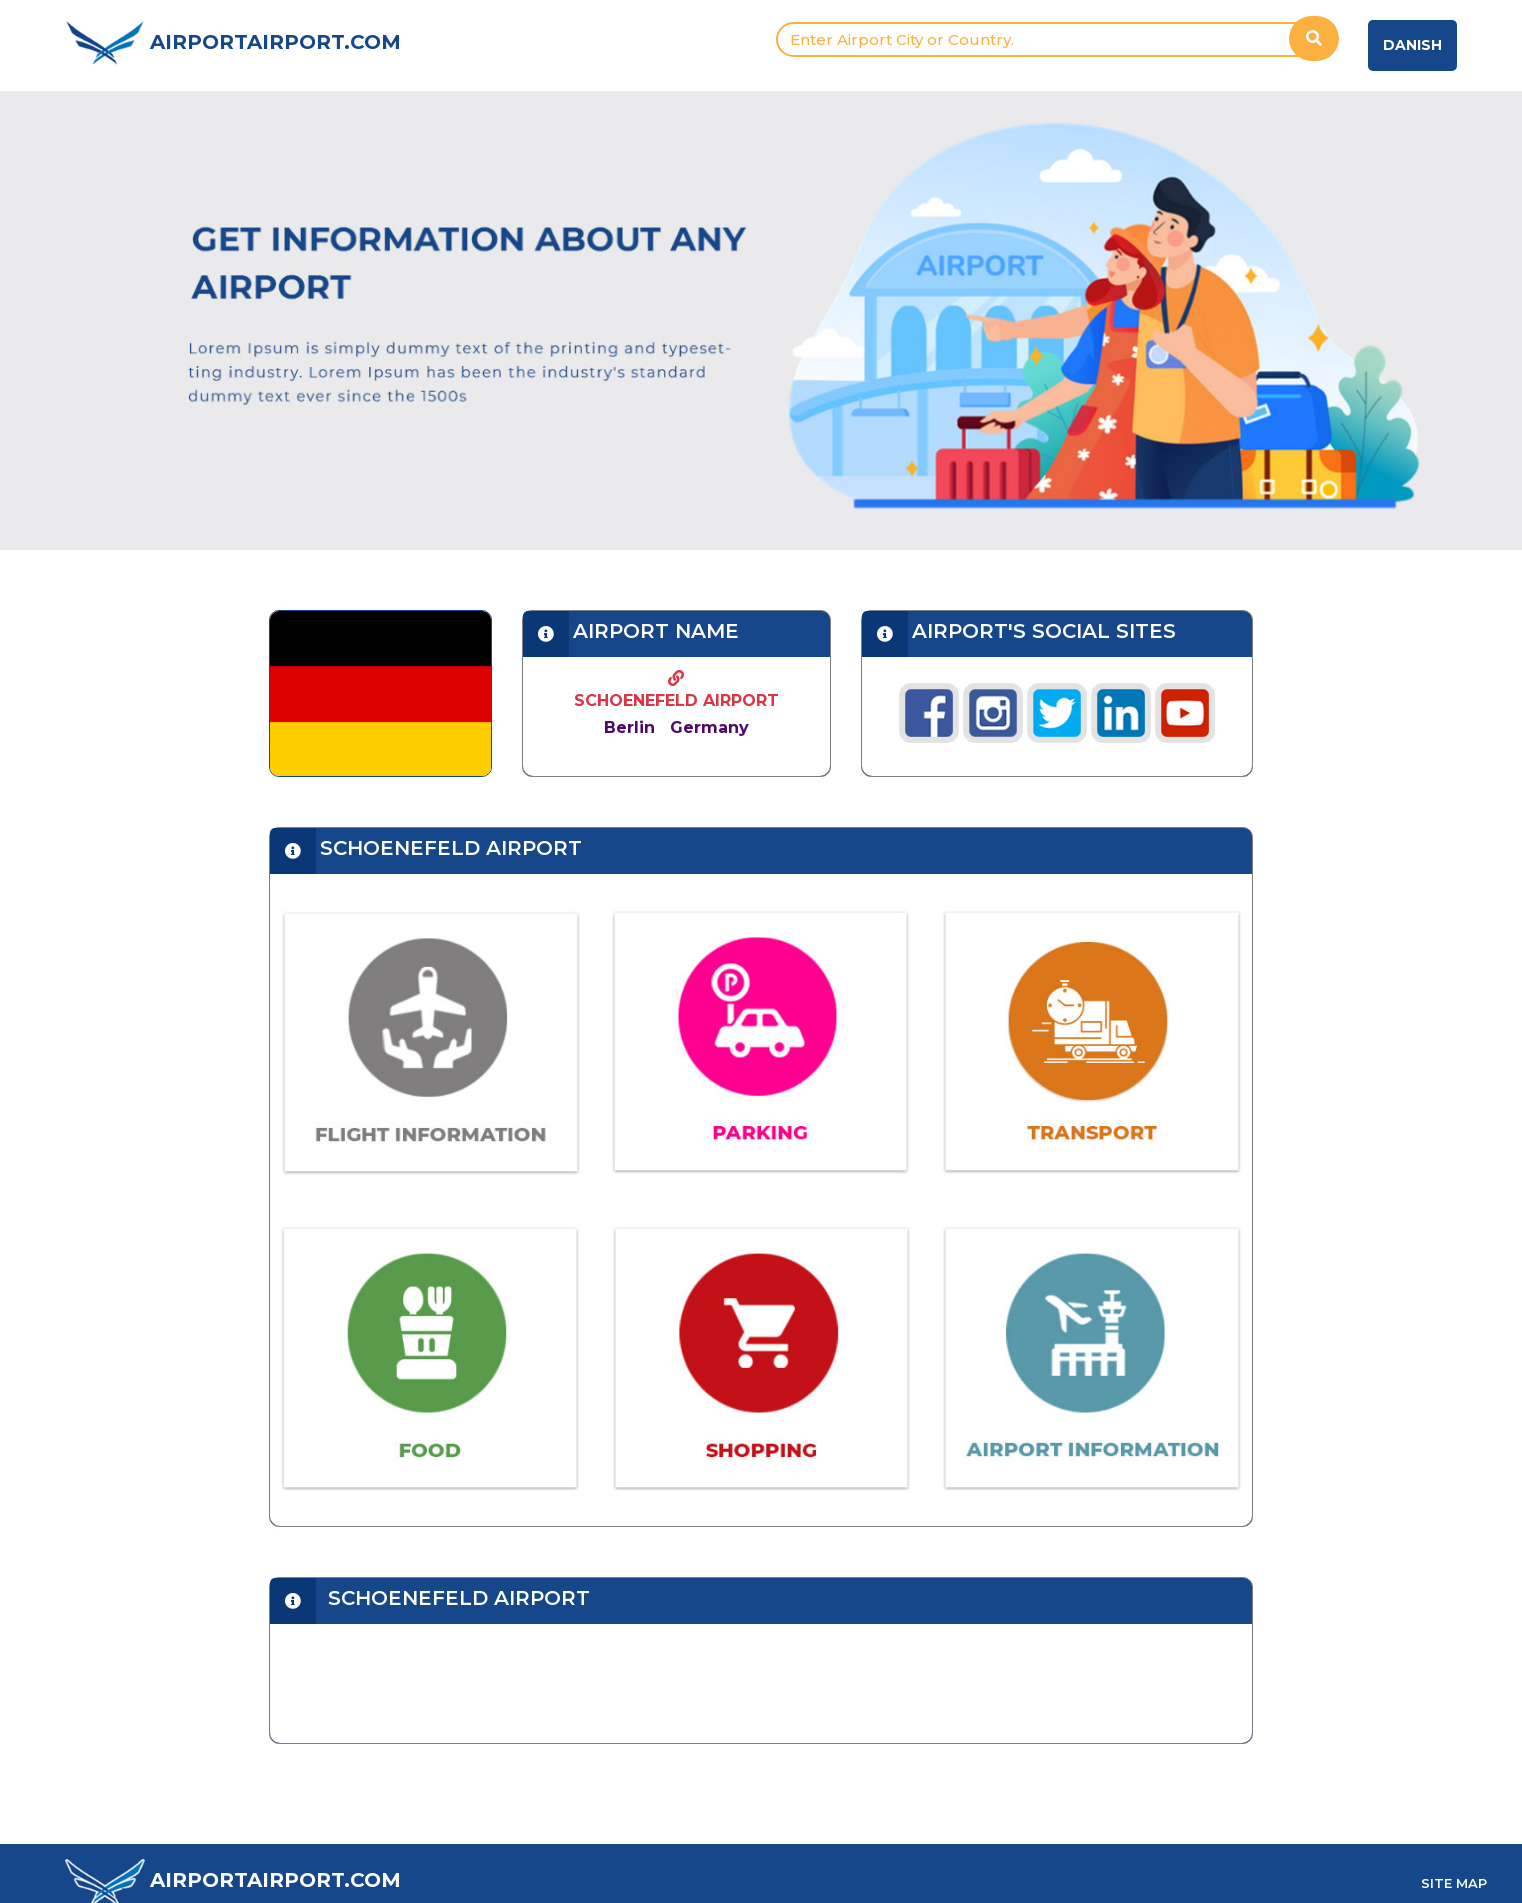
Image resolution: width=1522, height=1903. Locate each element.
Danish (1412, 45)
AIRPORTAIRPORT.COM (275, 42)
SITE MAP (1454, 1883)
